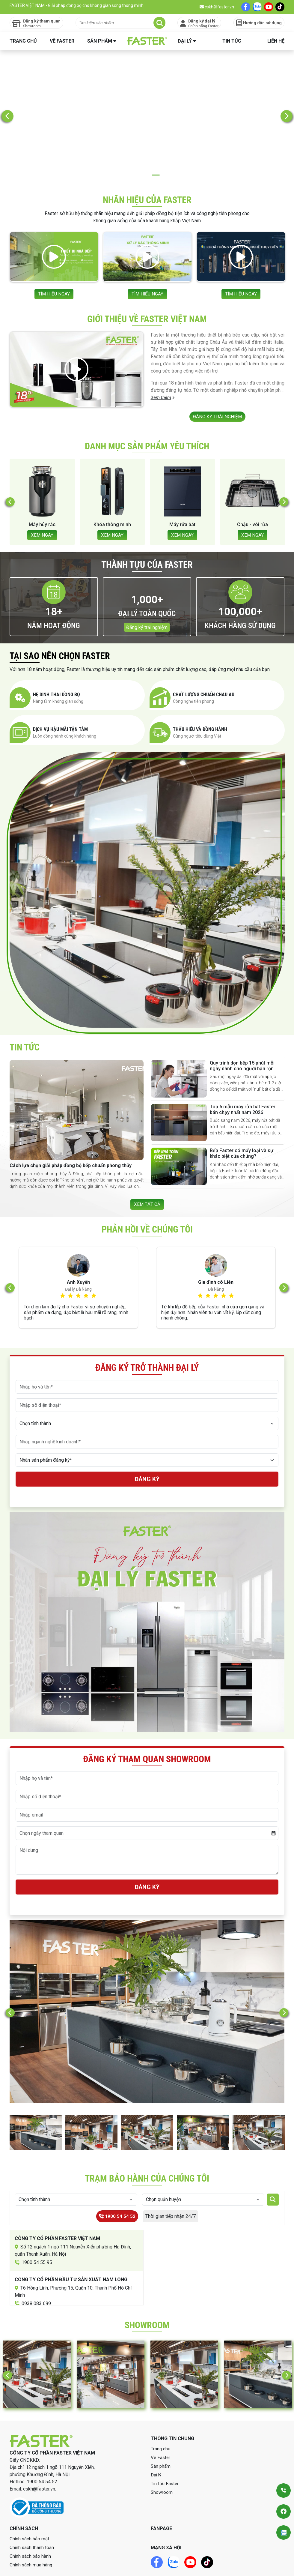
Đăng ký (147, 1452)
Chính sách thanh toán (32, 2521)
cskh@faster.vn (217, 6)
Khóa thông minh (112, 496)
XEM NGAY (42, 507)
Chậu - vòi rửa (252, 496)
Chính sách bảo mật (30, 2512)
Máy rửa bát (182, 496)
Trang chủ (23, 41)
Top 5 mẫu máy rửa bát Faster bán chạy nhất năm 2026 (242, 1082)
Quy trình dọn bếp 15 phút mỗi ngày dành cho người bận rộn (242, 1038)
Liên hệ (275, 41)
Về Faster (62, 41)
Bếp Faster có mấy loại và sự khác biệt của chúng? (241, 1125)
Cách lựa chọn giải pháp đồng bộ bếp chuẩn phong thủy (71, 1138)
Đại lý (185, 41)
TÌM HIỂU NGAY (53, 261)
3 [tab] (155, 143)
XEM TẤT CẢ (147, 1177)
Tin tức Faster (165, 2457)
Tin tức (231, 41)
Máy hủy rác (42, 496)
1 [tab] (138, 143)
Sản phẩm (99, 41)
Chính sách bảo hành (31, 2530)
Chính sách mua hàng (31, 2538)
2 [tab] (147, 143)
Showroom (162, 2466)
